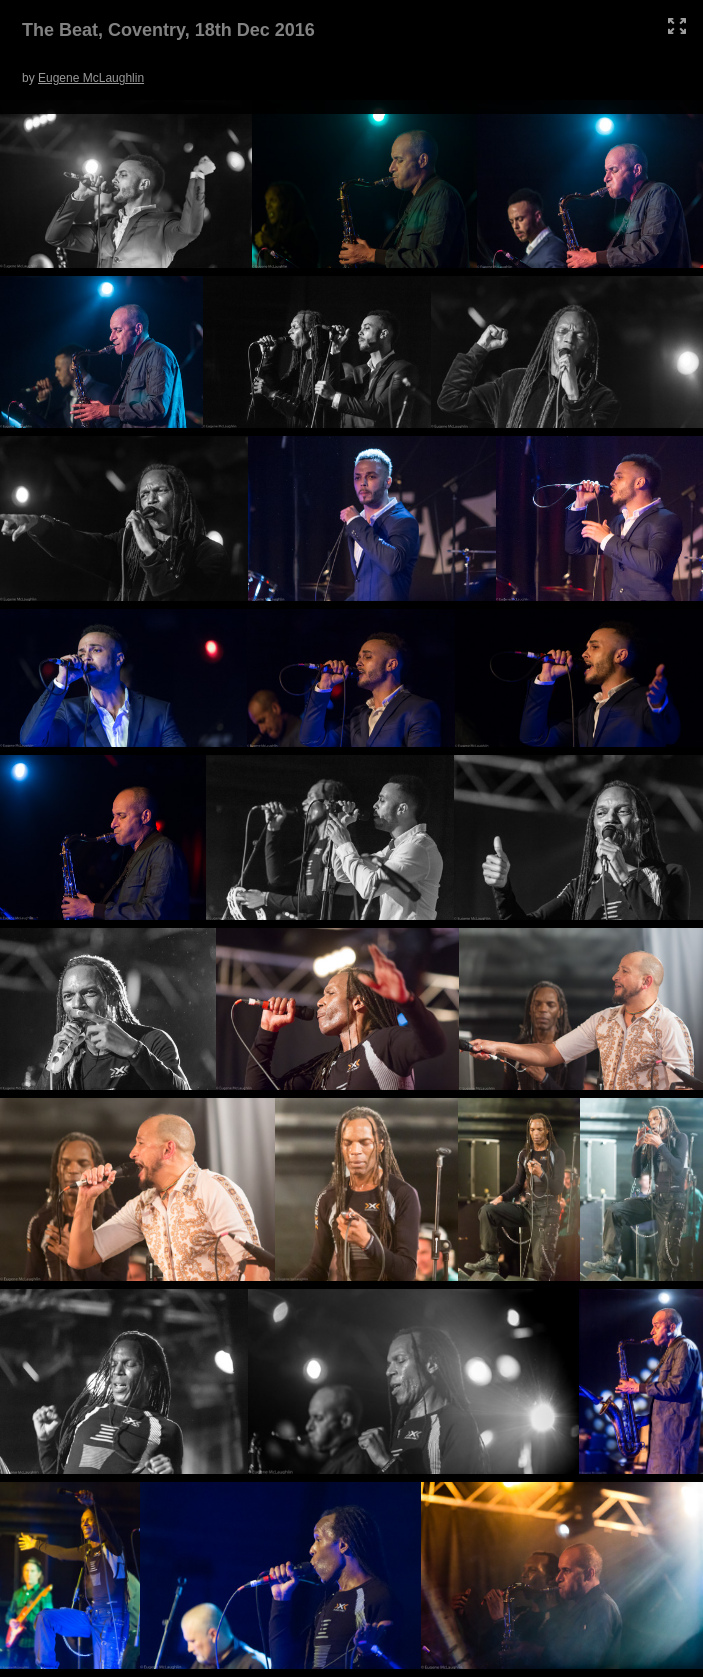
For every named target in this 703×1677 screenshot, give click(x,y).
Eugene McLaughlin (91, 78)
